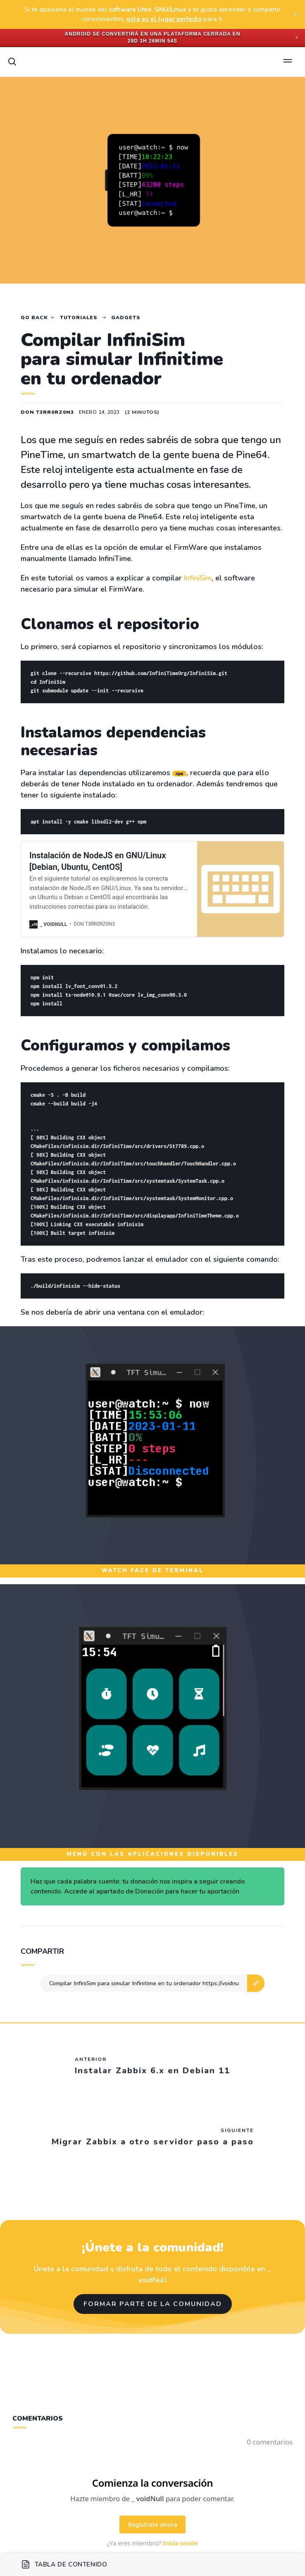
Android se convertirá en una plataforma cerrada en (153, 34)
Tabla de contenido (64, 2564)
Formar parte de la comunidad (152, 2304)
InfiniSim (198, 578)
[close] (295, 14)
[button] (255, 1983)
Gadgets (126, 317)
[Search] (12, 62)
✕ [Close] (296, 37)
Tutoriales (79, 317)
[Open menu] (287, 62)
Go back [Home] (34, 317)
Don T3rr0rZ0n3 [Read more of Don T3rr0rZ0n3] (47, 412)
